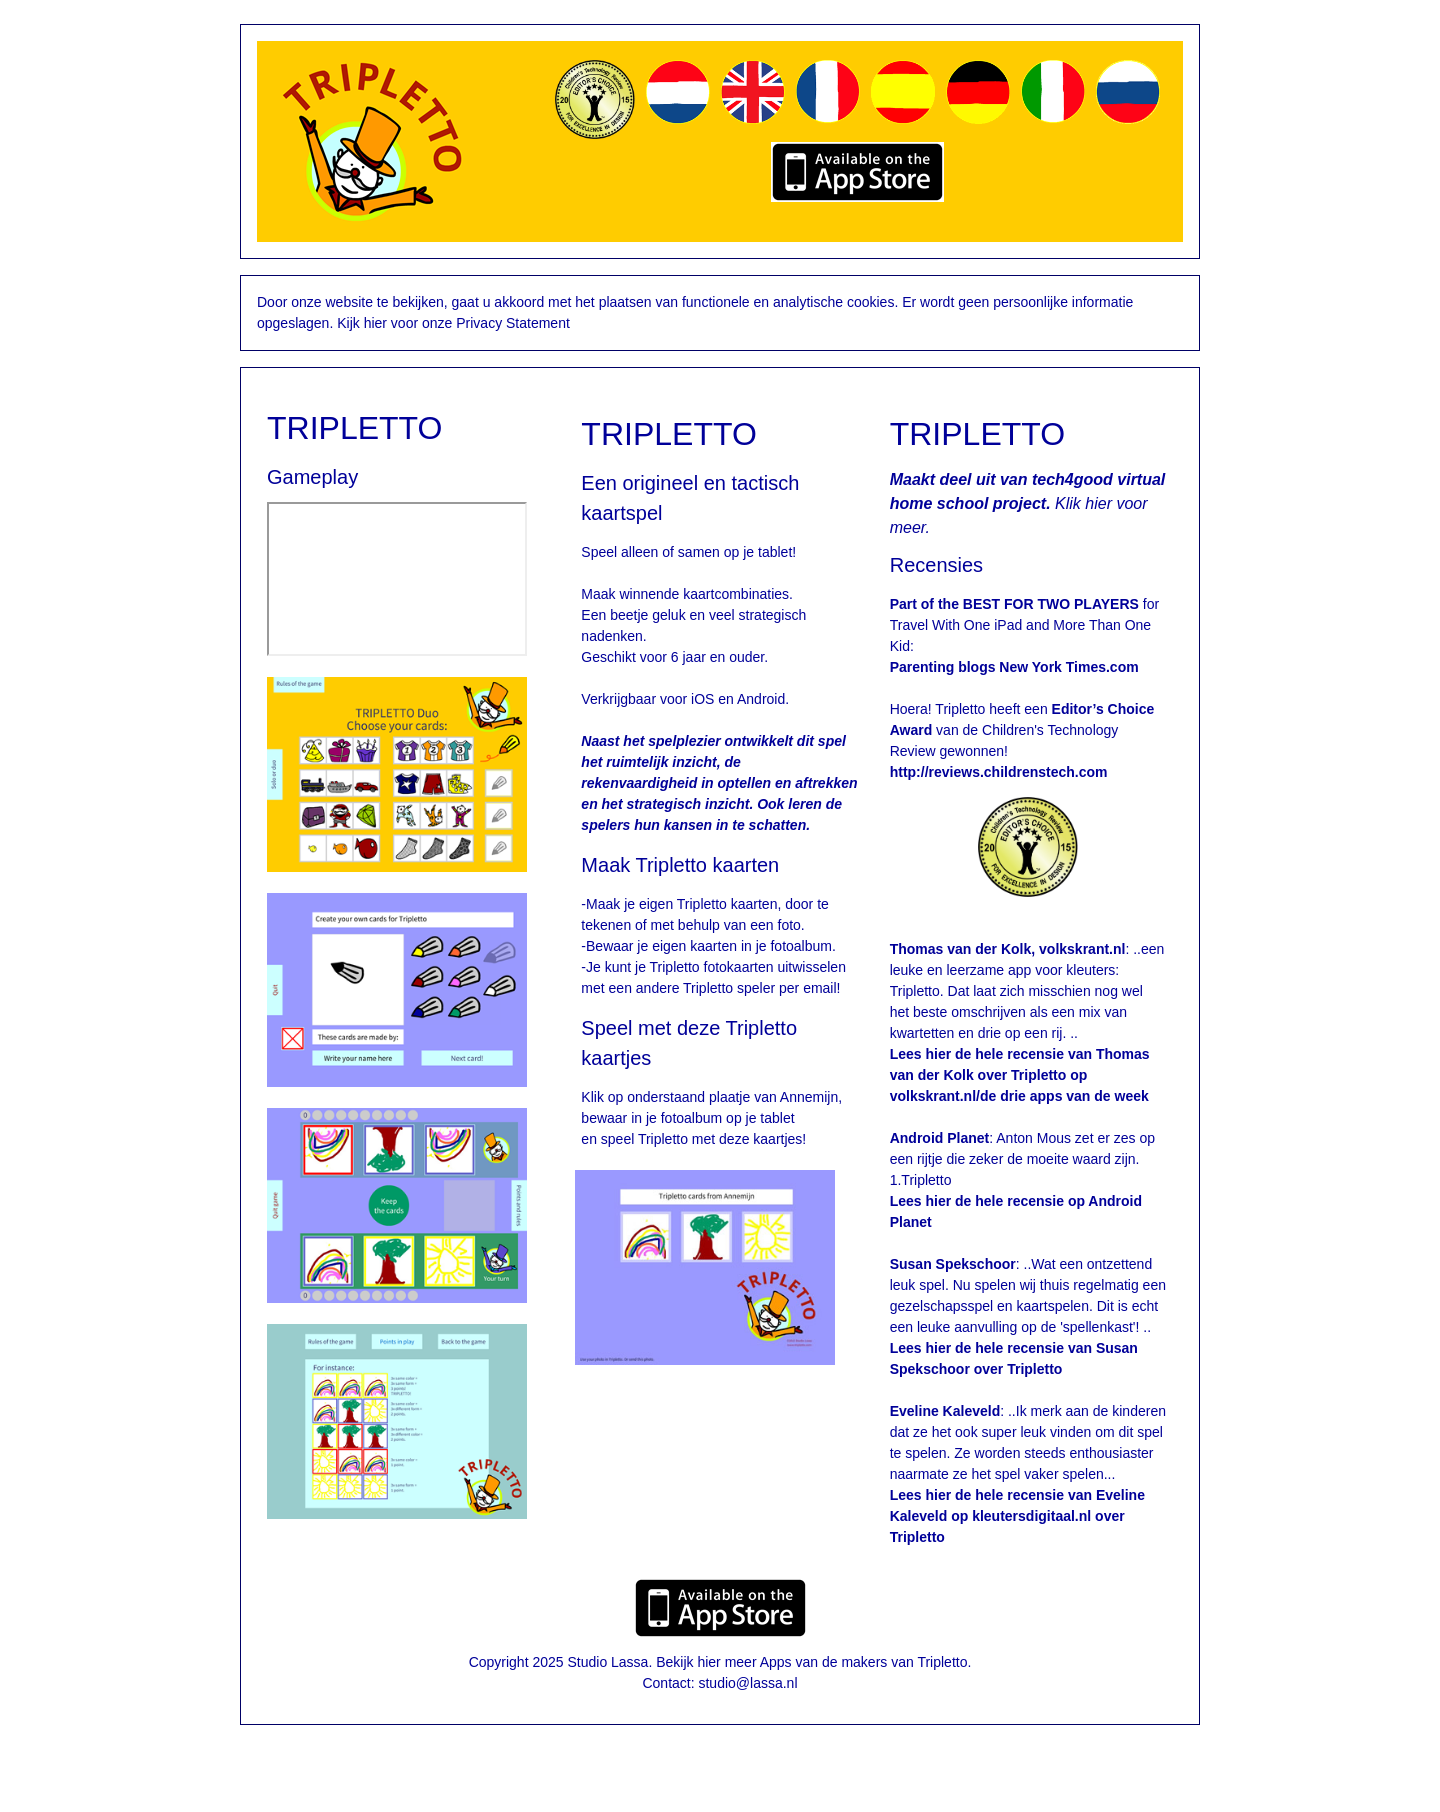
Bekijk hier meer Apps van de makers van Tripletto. (813, 1662)
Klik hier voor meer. (1028, 503)
